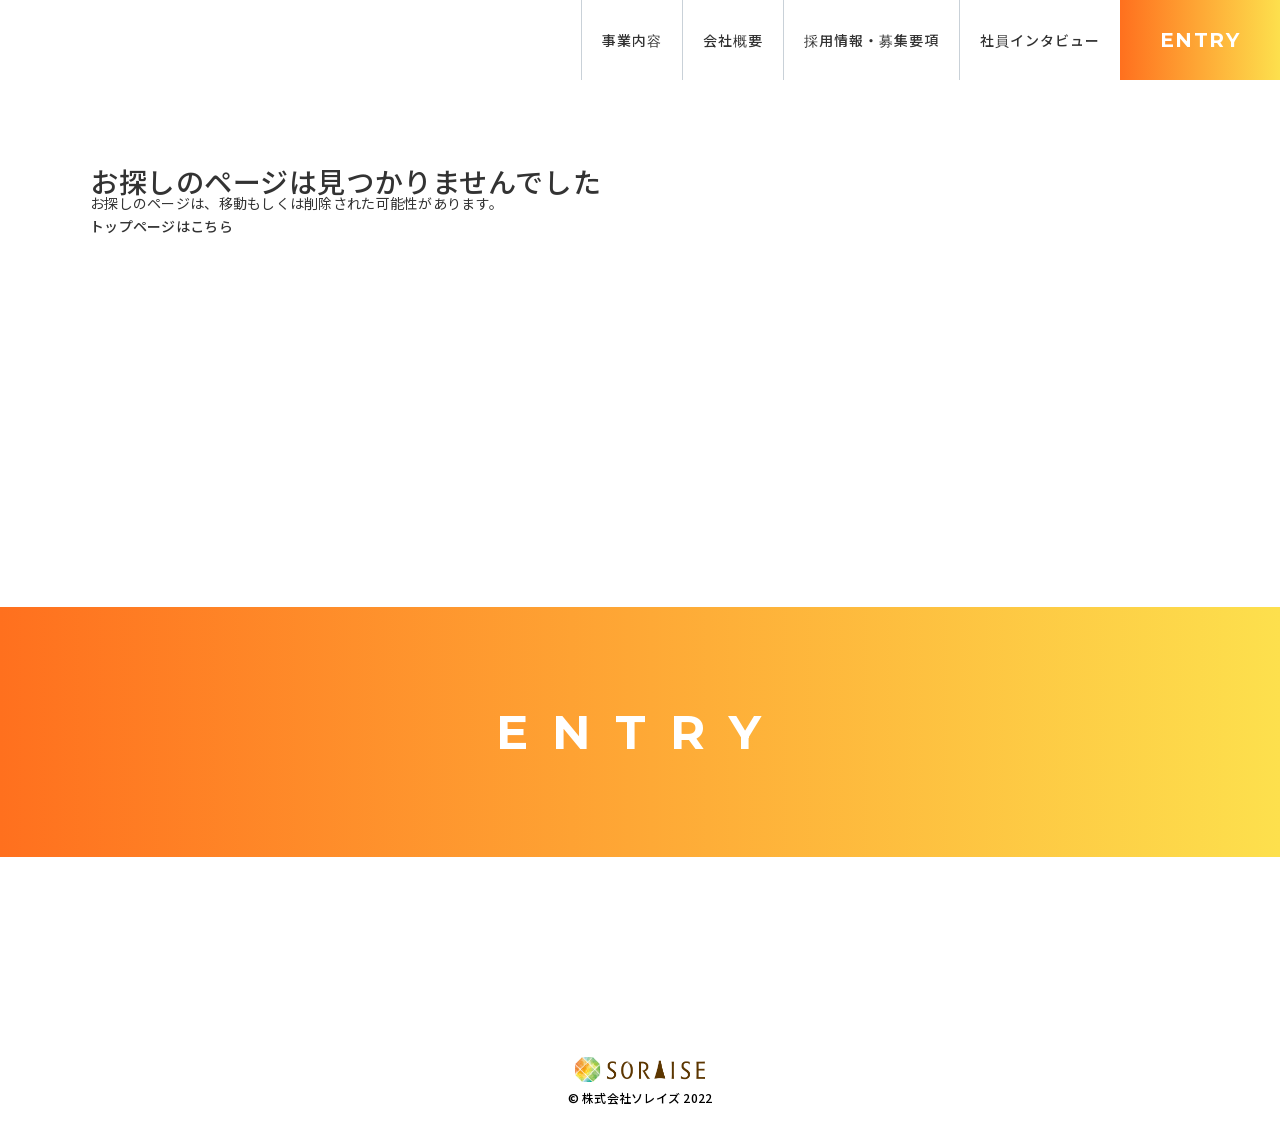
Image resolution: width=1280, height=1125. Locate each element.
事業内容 (632, 40)
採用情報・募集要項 (871, 40)
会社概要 (733, 40)
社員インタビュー (1040, 40)
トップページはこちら (161, 226)
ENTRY (1200, 40)
